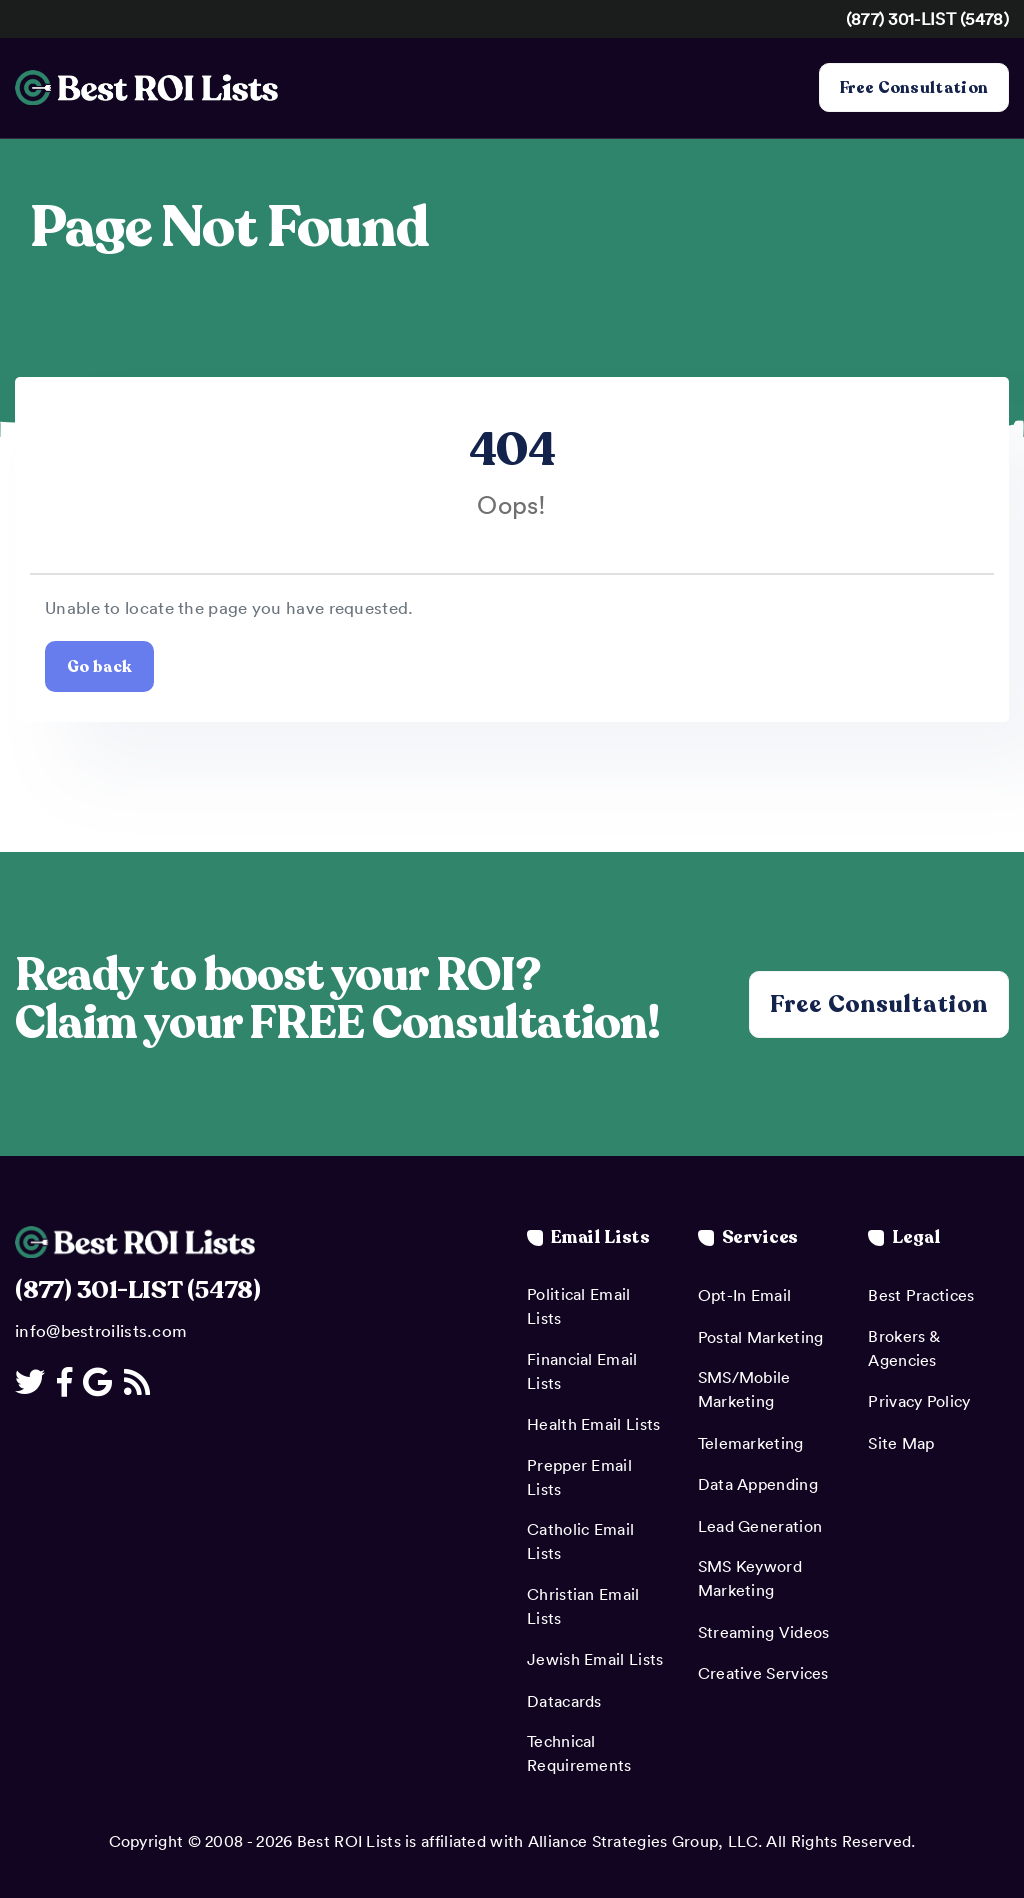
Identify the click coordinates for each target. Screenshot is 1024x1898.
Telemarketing (751, 1443)
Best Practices (921, 1295)
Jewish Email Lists (595, 1659)
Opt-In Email (745, 1295)
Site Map (901, 1443)
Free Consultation (914, 88)
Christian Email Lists (583, 1606)
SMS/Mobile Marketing (744, 1389)
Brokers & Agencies (903, 1348)
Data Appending (758, 1484)
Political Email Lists (579, 1306)
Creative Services (763, 1673)
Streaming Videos (764, 1632)
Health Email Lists (593, 1424)
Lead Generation (760, 1526)
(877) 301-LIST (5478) (927, 18)
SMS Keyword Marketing (750, 1578)
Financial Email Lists (582, 1371)
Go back (99, 666)
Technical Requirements (579, 1753)
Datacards (564, 1701)
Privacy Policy (919, 1401)
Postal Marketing (761, 1337)
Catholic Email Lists (580, 1541)
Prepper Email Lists (579, 1477)
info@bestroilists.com (101, 1330)
